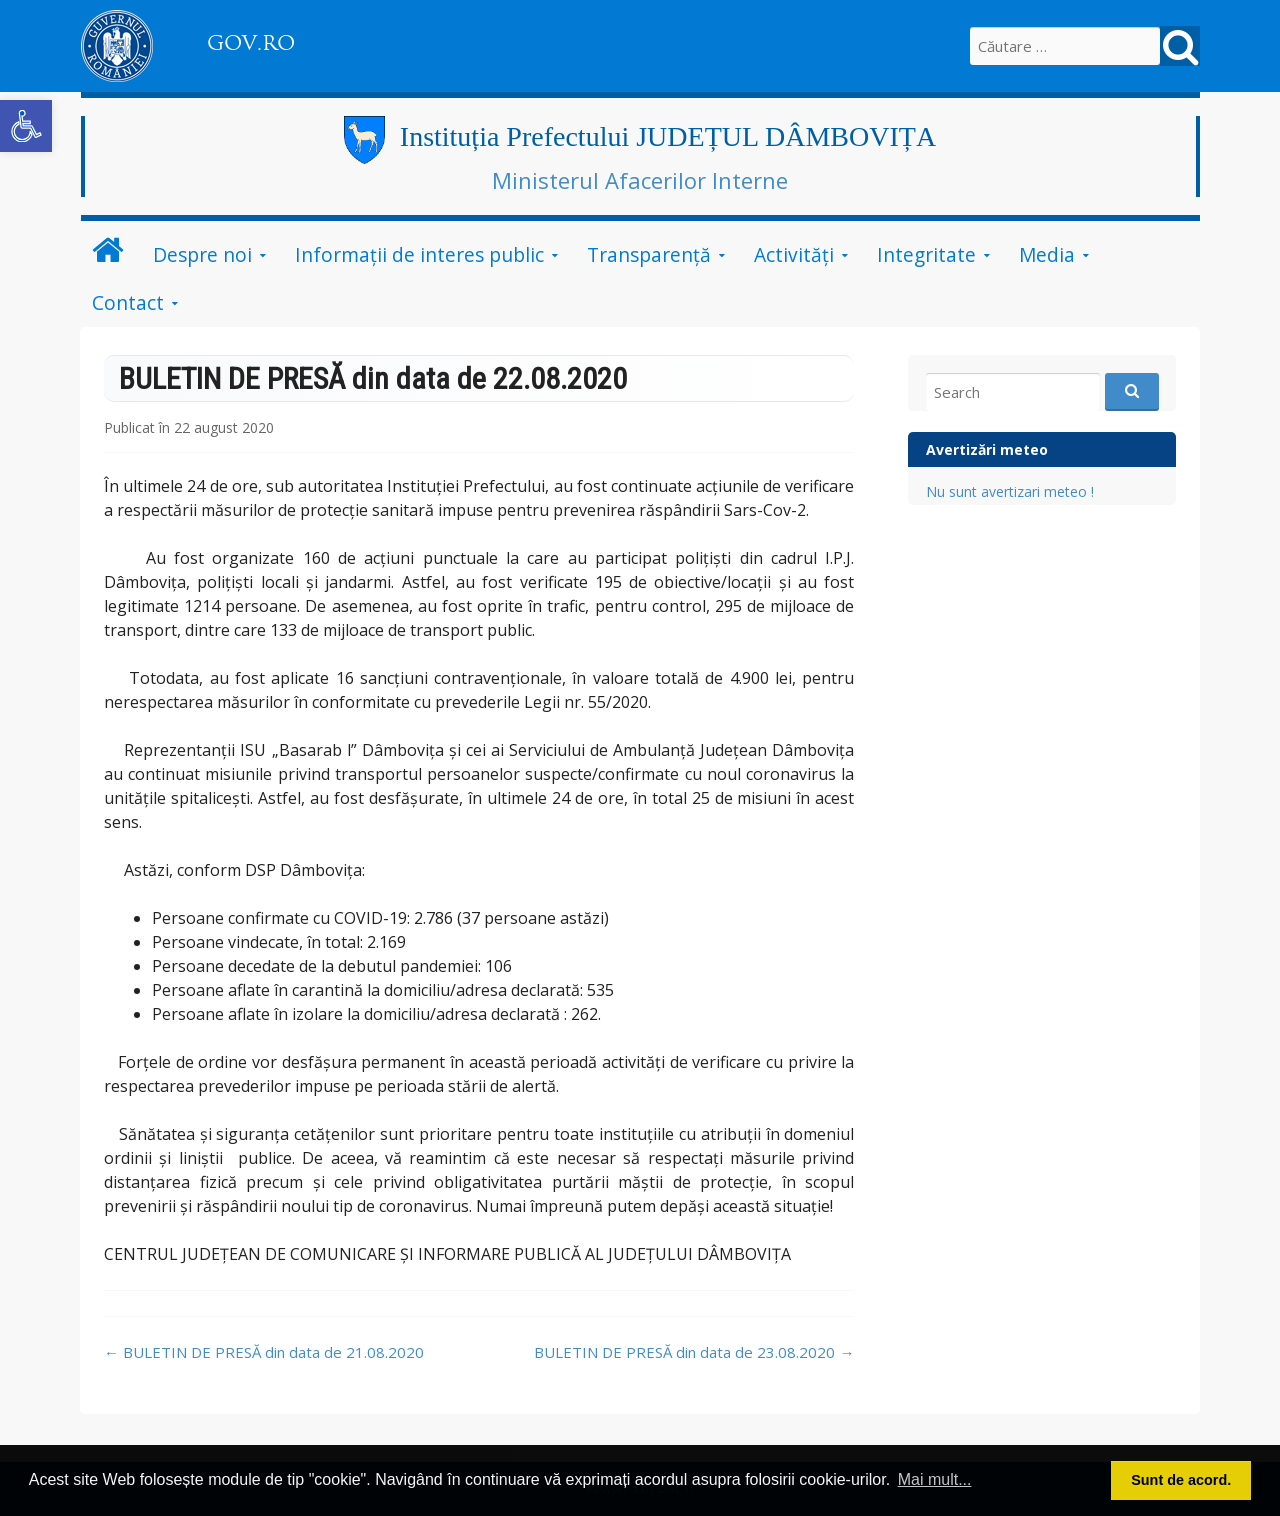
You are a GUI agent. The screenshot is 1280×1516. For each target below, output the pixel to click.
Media (1047, 254)
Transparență (649, 254)
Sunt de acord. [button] (1181, 1480)
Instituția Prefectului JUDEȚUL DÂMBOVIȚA (668, 136)
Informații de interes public (419, 254)
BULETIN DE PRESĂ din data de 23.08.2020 (694, 1352)
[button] (26, 126)
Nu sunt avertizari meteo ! (1010, 491)
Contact (128, 302)
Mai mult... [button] (935, 1479)
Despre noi (202, 254)
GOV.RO (251, 43)
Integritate (926, 254)
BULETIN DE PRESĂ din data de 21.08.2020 (264, 1352)
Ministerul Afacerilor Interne (640, 180)
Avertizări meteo (987, 449)
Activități (794, 254)
